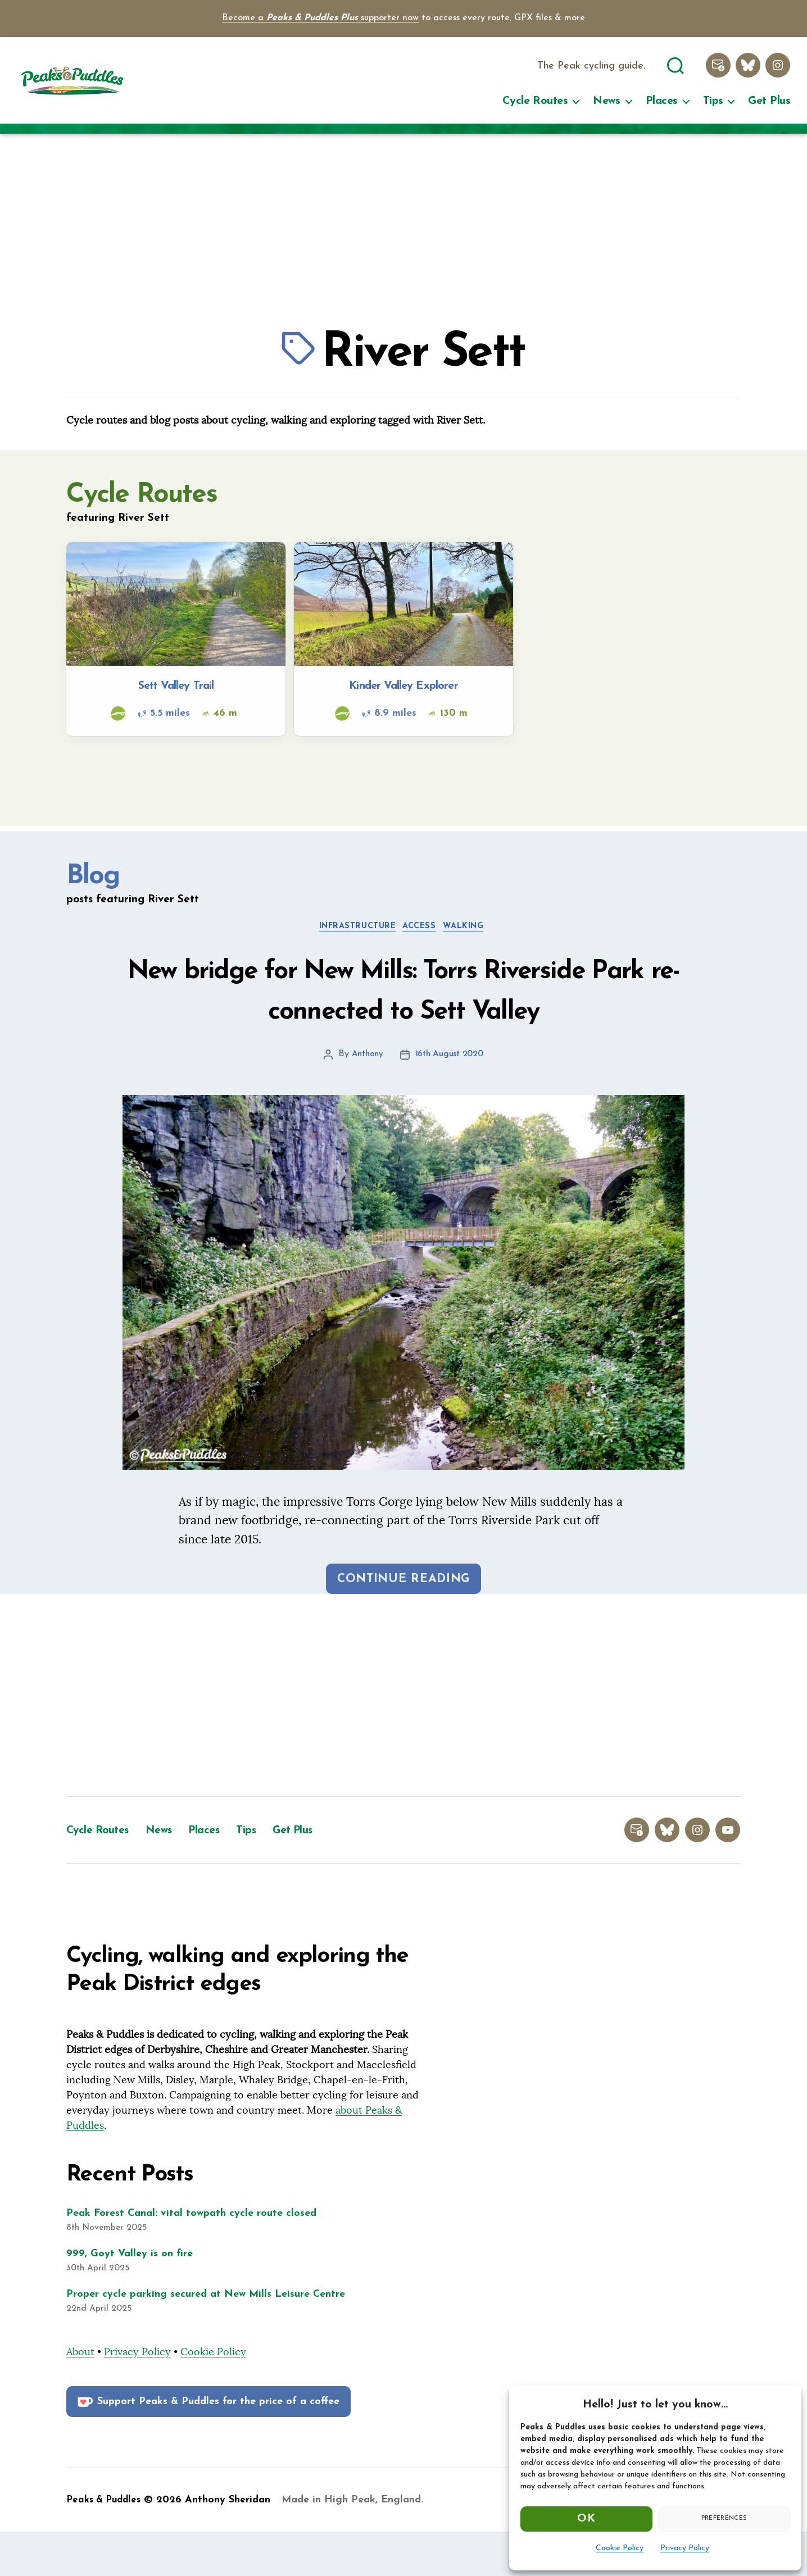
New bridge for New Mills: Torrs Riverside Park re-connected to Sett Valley (404, 1014)
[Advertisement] (403, 224)
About (80, 2395)
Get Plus (769, 101)
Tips (713, 101)
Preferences (724, 2518)
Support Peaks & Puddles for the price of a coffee (207, 2446)
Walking (472, 929)
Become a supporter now (320, 17)
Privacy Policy (684, 2548)
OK (586, 2518)
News (606, 101)
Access (422, 929)
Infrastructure (353, 929)
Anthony (366, 1098)
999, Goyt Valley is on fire (129, 2298)
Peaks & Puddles (106, 2544)
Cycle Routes (535, 101)
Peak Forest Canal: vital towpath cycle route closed (191, 2257)
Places (662, 101)
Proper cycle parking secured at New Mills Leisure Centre (205, 2338)
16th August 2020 (450, 1098)
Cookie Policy (619, 2548)
